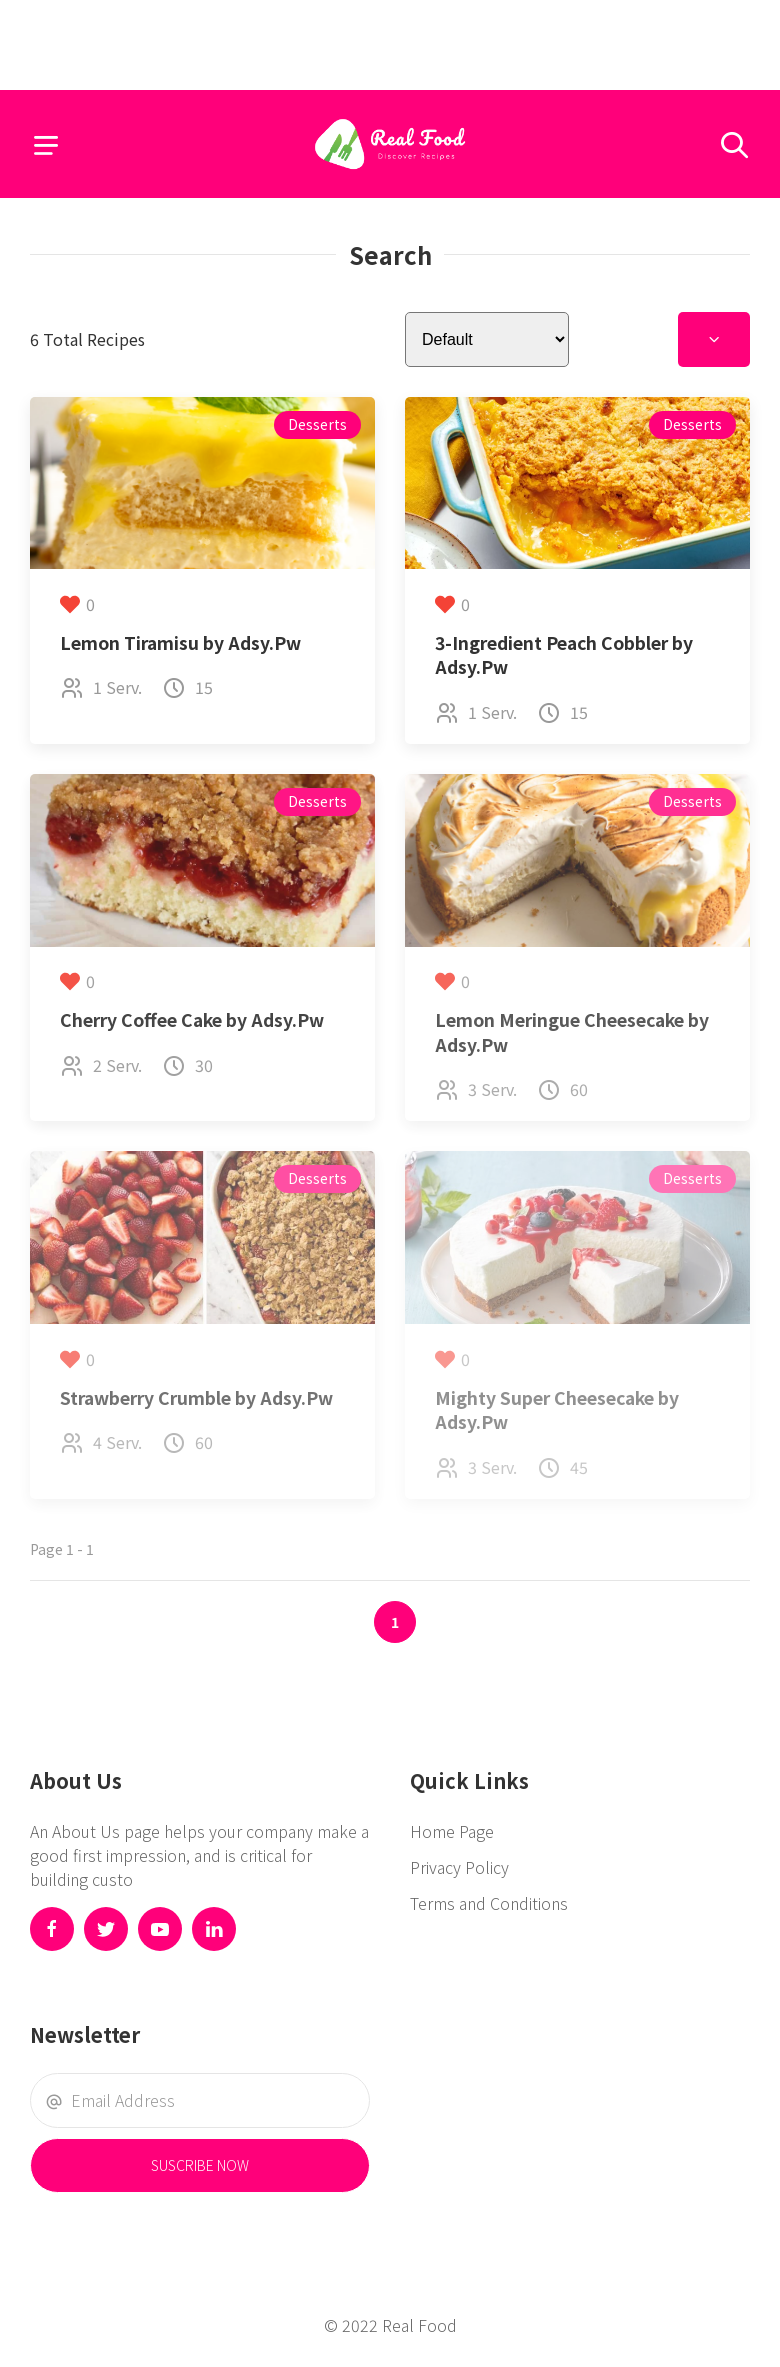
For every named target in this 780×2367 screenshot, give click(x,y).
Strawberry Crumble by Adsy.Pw (196, 1397)
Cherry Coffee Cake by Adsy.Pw (192, 1019)
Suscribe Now (200, 2165)
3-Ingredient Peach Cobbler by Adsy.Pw (564, 655)
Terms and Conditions (489, 1903)
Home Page (452, 1831)
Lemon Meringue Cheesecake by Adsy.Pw (572, 1032)
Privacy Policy (459, 1867)
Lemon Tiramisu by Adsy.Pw (180, 642)
